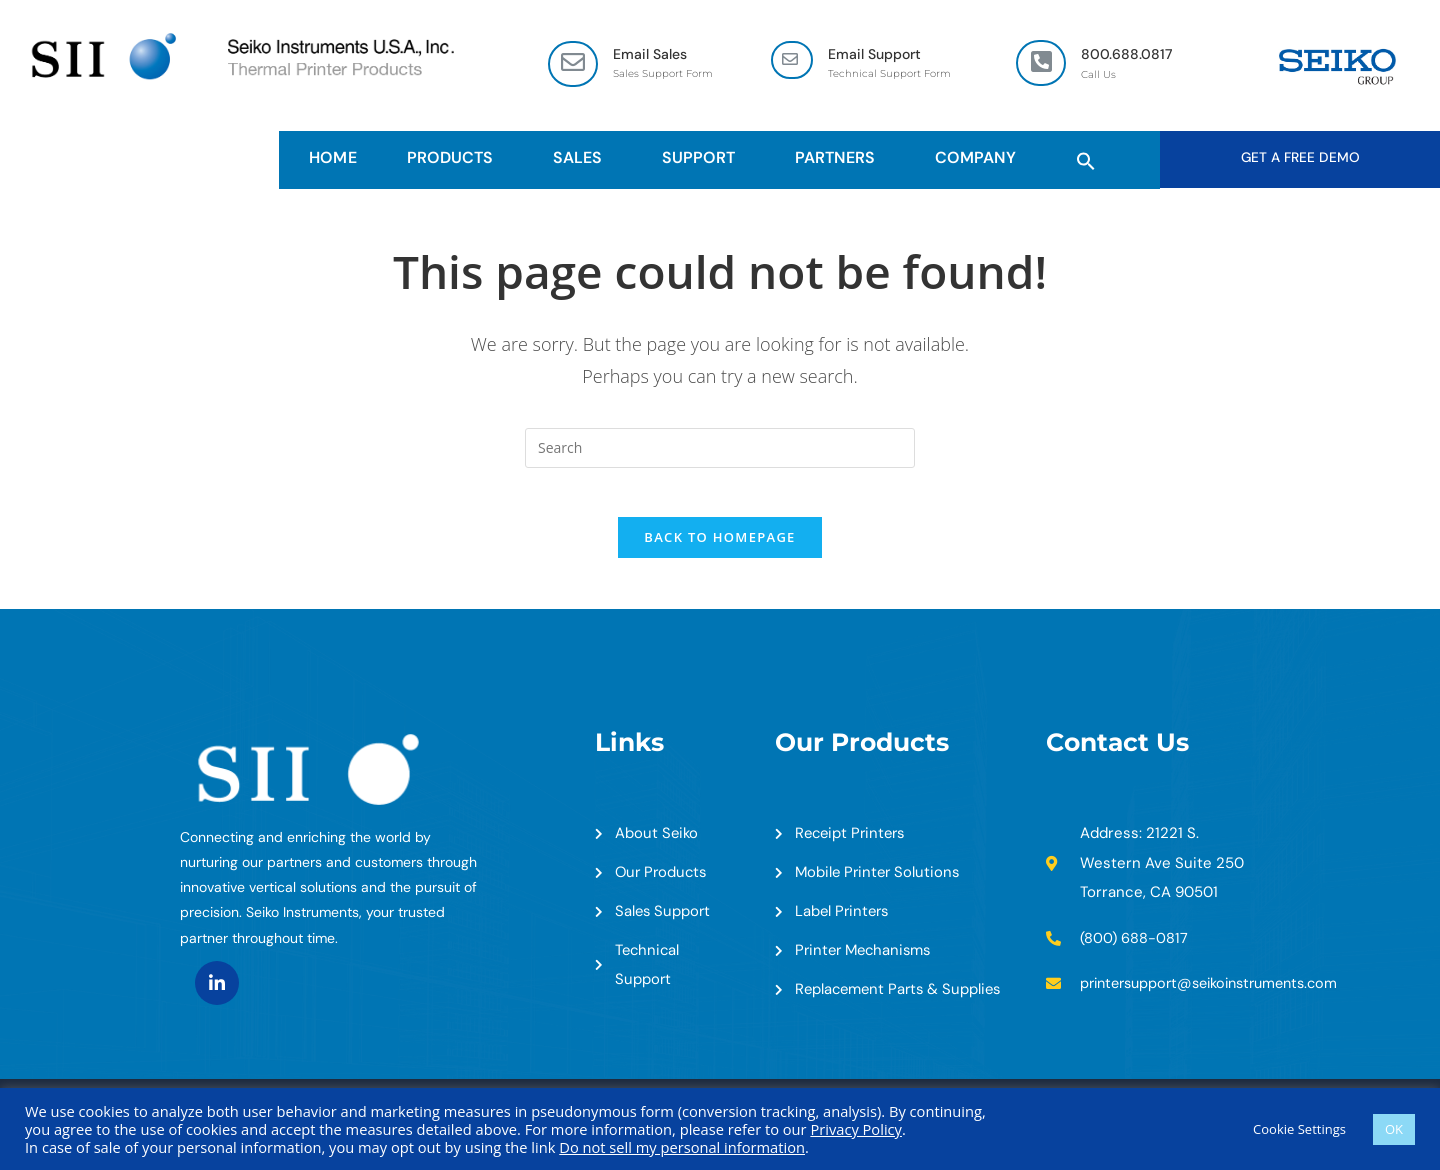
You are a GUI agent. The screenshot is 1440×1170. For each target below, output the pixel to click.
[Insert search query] (720, 450)
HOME (332, 158)
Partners (840, 158)
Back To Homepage (719, 551)
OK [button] (1394, 1129)
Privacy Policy (856, 1129)
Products (455, 158)
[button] (1086, 159)
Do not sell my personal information (682, 1147)
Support (703, 158)
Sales (582, 158)
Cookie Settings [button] (1299, 1129)
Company (980, 158)
